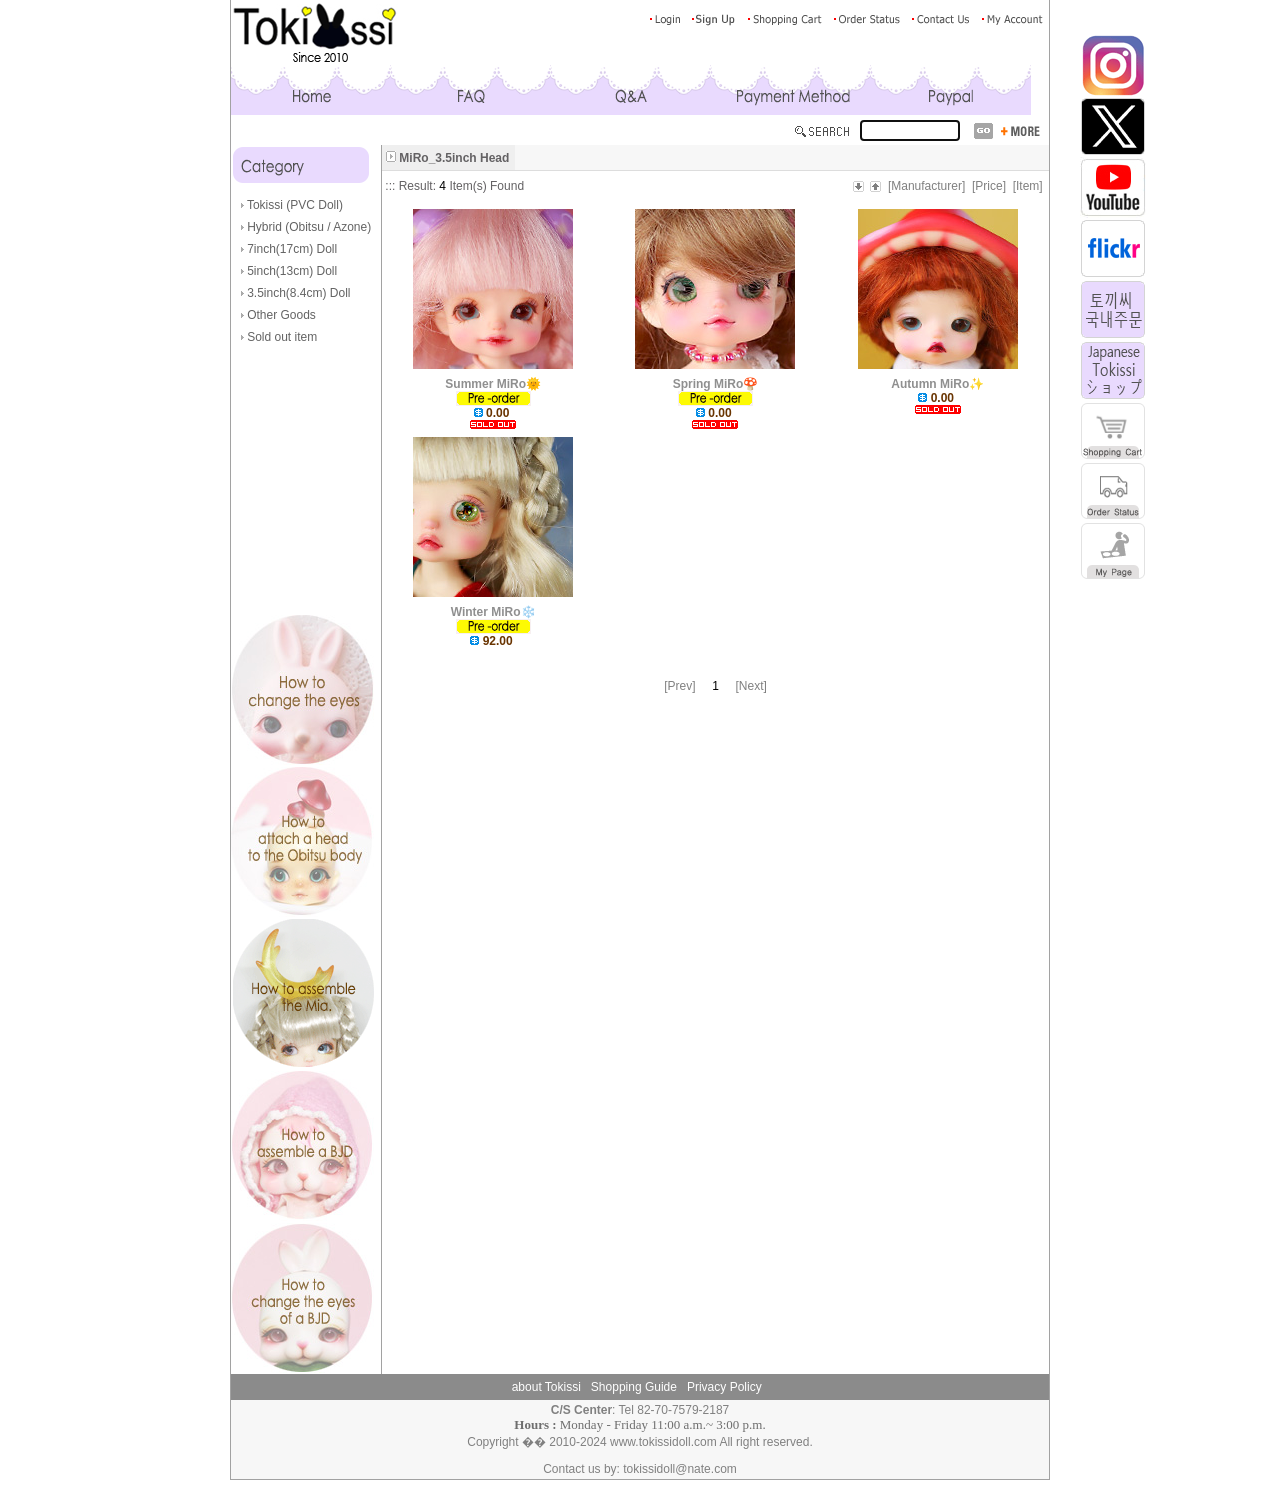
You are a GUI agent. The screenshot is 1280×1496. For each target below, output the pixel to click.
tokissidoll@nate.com (680, 1469)
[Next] (751, 686)
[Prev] (679, 686)
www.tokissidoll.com (663, 1442)
